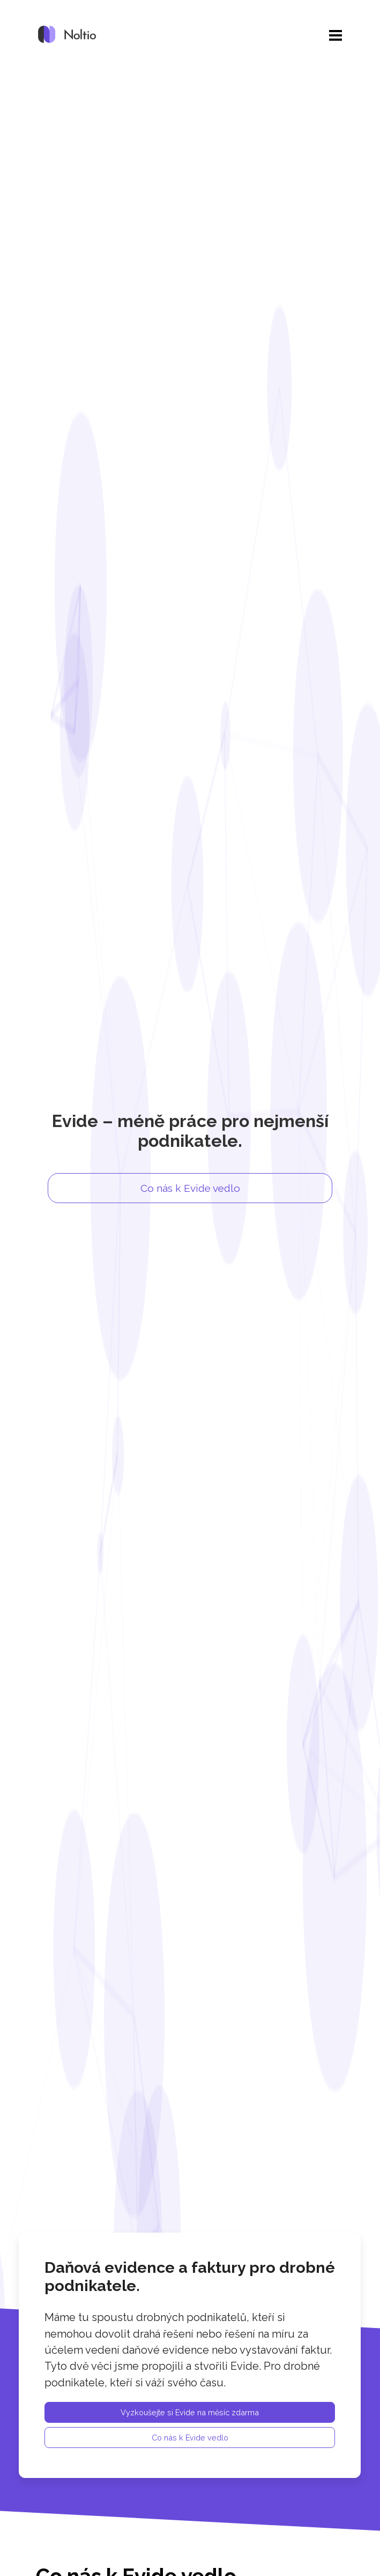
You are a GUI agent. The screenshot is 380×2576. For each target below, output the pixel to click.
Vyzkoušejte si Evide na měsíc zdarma (190, 2412)
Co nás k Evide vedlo (190, 1188)
